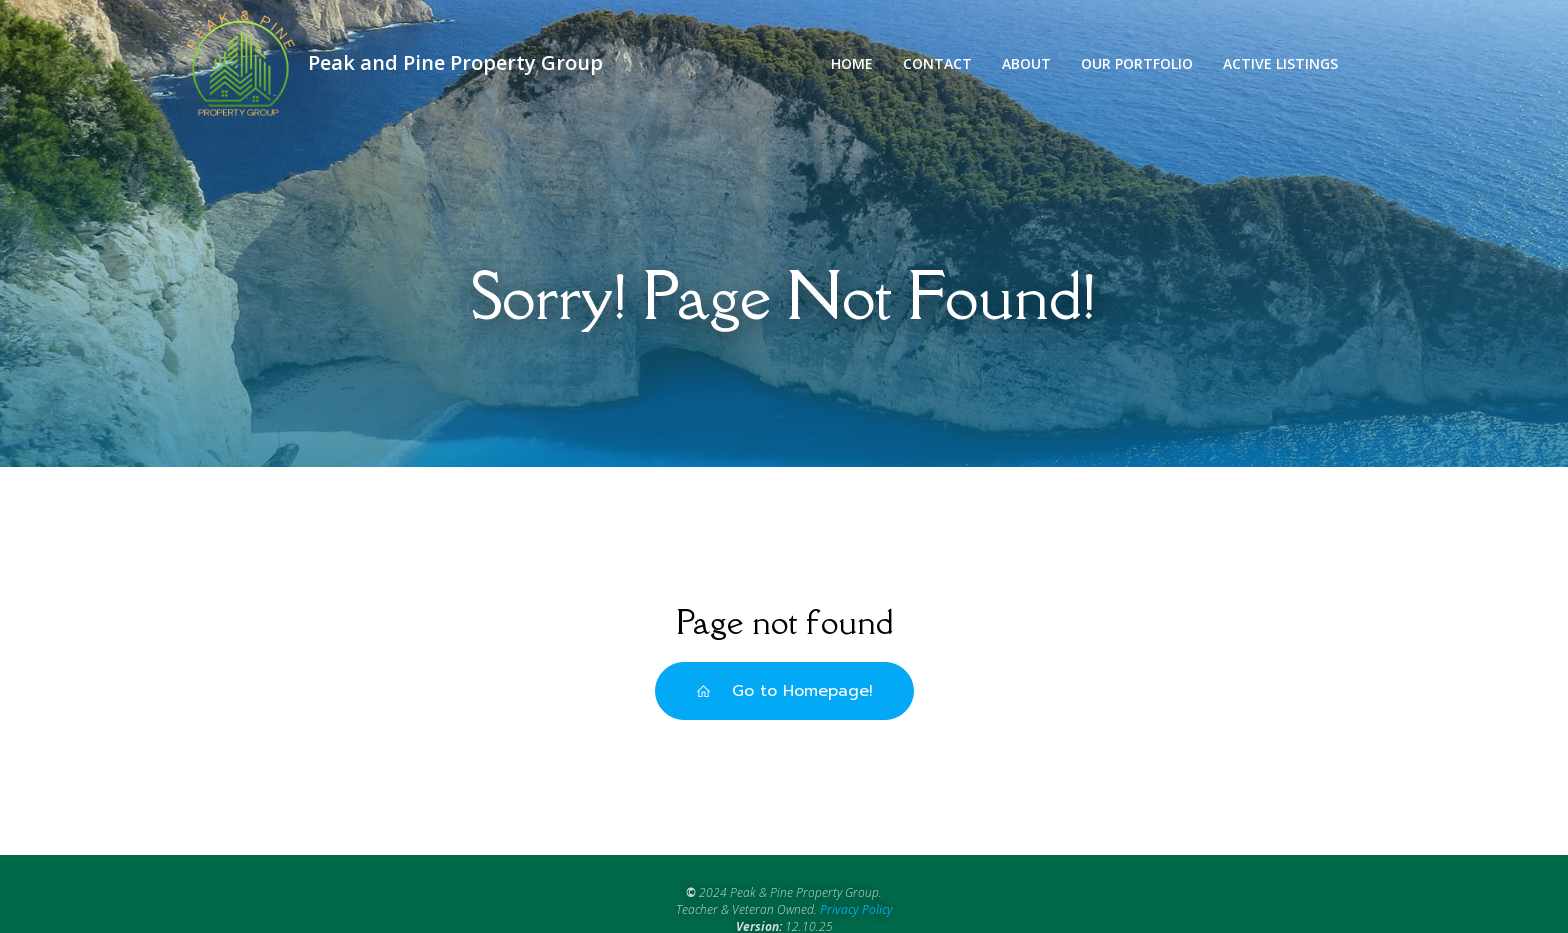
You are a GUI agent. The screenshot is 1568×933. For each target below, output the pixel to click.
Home (852, 63)
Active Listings (1280, 63)
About (1026, 63)
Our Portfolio (1137, 63)
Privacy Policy (856, 909)
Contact (937, 63)
